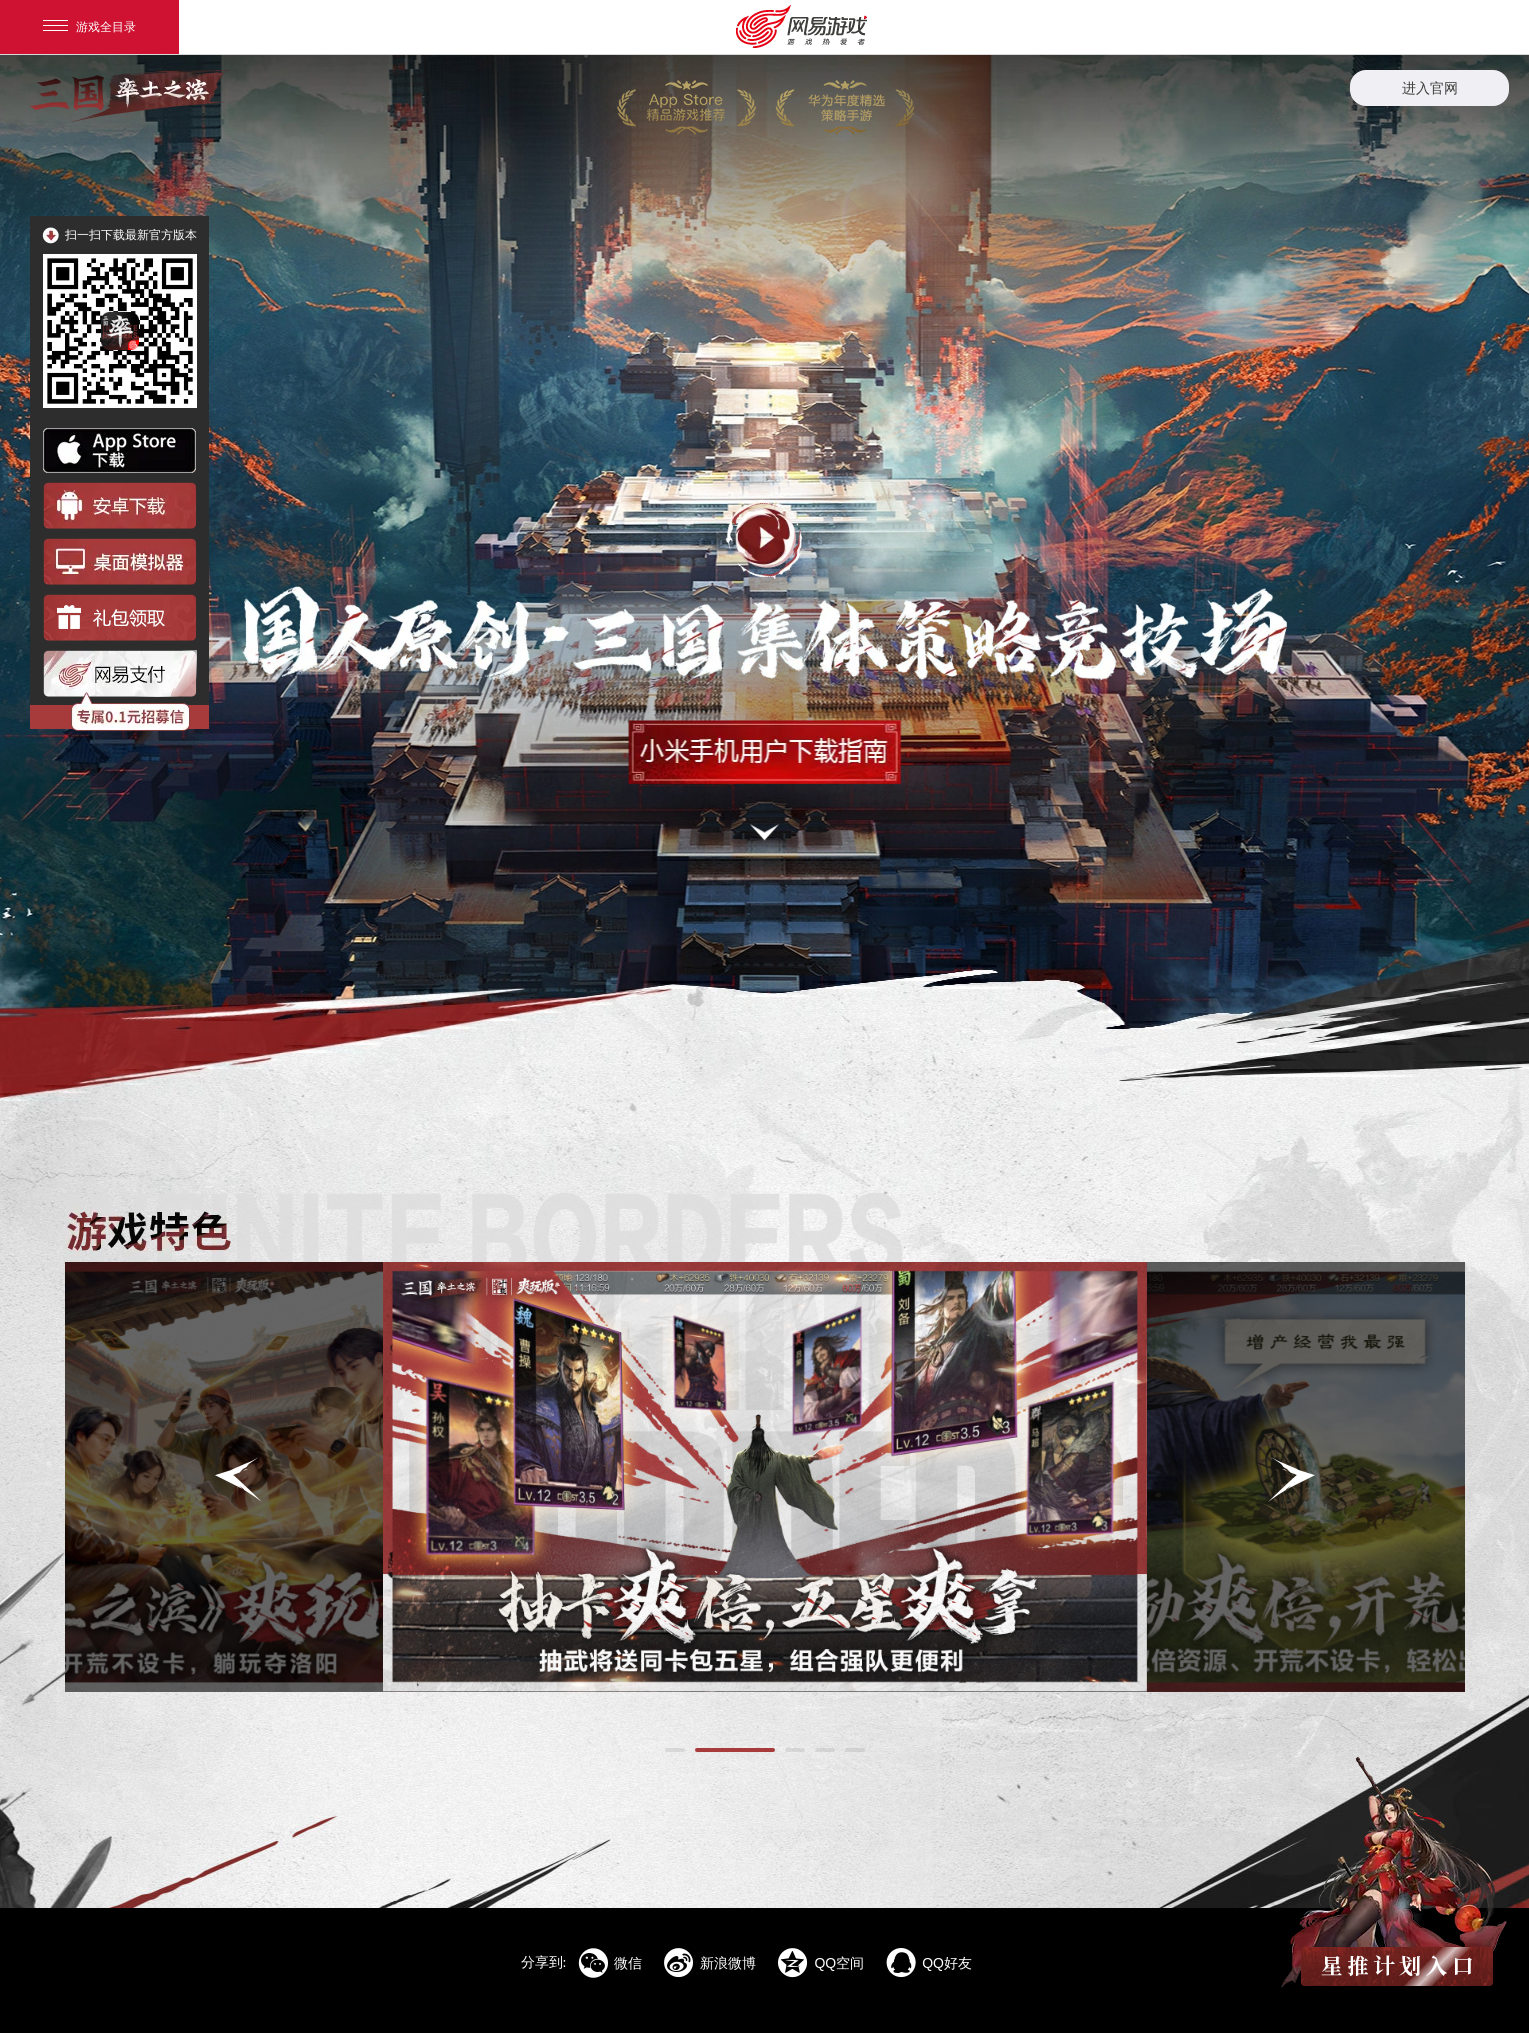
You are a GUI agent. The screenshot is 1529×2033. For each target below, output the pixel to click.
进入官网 (1430, 88)
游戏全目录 (89, 27)
